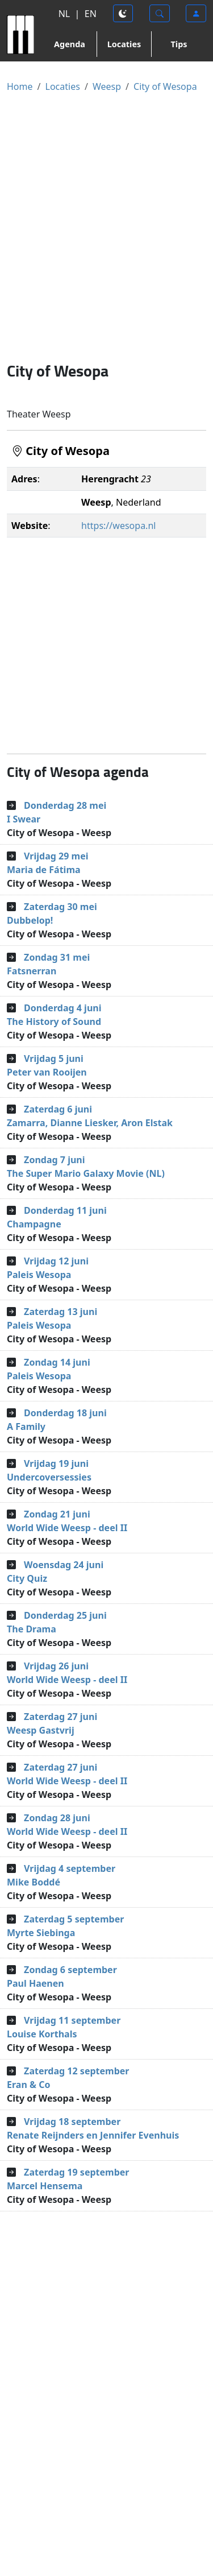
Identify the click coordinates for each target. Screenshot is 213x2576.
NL (64, 13)
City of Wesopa (165, 86)
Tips (179, 44)
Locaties (124, 44)
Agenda (69, 44)
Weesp (107, 86)
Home (20, 86)
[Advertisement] (106, 227)
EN (91, 13)
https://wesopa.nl (118, 525)
